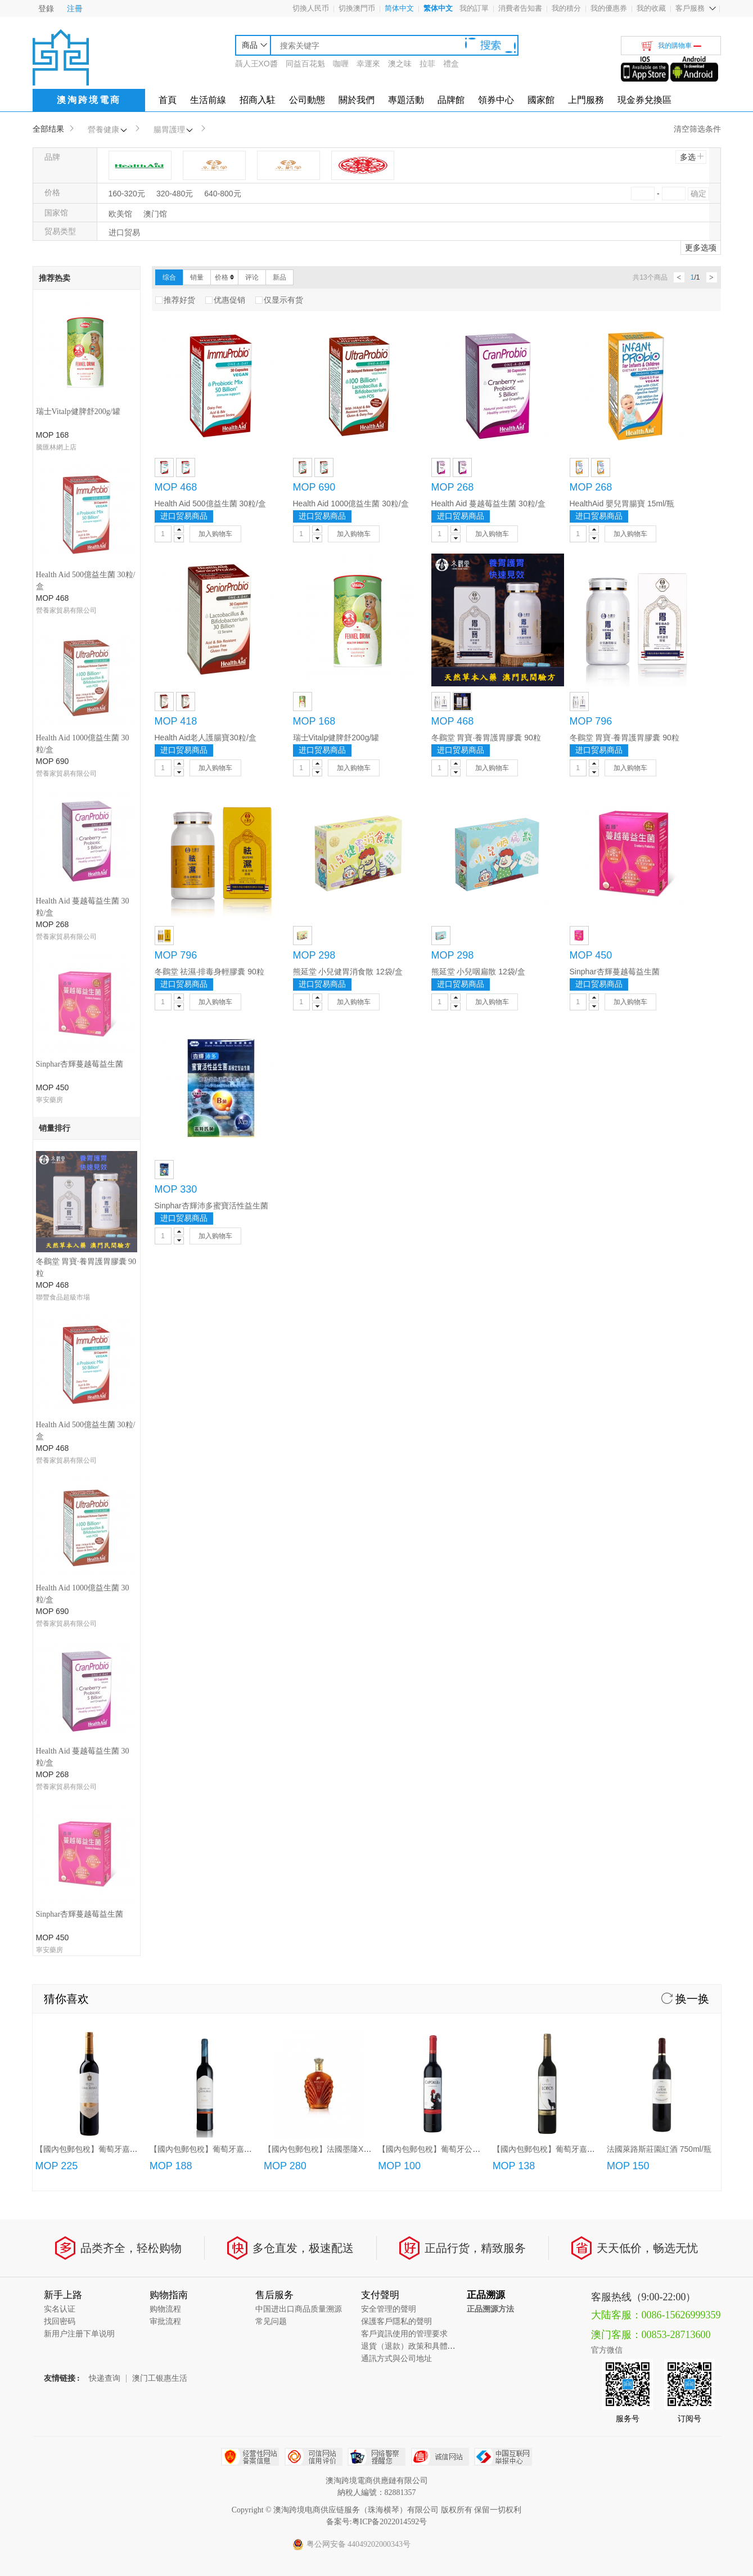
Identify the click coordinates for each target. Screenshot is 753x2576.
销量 (197, 277)
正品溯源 (486, 1597)
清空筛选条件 (697, 128)
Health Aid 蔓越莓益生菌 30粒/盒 (488, 503)
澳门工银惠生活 (159, 1681)
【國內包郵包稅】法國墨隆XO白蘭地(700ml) (342, 1451)
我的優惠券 (608, 8)
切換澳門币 (357, 8)
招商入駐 (258, 100)
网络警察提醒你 (376, 1759)
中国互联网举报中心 (503, 1759)
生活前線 (208, 100)
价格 (224, 277)
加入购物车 (215, 534)
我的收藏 (651, 8)
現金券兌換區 (644, 100)
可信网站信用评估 (313, 1759)
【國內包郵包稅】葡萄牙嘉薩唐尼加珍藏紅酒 (114, 1451)
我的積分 (566, 8)
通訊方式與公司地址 (396, 1661)
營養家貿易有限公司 (66, 506)
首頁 (168, 100)
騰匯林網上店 (56, 447)
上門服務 (586, 100)
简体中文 (399, 8)
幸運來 (368, 63)
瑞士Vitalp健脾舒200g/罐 (78, 411)
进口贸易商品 (184, 515)
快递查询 (104, 1681)
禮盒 (451, 63)
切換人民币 (310, 8)
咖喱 (341, 63)
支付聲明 (380, 1597)
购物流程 (165, 1611)
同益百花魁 (305, 63)
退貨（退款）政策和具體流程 (412, 1648)
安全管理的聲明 (388, 1611)
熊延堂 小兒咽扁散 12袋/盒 (478, 971)
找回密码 (59, 1624)
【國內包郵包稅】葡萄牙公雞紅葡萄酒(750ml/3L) (463, 1451)
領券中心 (496, 100)
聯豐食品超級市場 (63, 774)
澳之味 (400, 63)
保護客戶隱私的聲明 (396, 1624)
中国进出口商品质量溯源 (298, 1611)
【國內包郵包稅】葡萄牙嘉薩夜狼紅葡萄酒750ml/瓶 (583, 1451)
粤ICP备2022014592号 (389, 1824)
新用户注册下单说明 (79, 1636)
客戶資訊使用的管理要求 (404, 1636)
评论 (252, 277)
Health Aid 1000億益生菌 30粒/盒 (351, 503)
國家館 (540, 100)
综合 (169, 277)
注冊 (75, 8)
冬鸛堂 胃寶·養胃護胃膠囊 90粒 (486, 737)
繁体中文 (438, 8)
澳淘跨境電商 (89, 100)
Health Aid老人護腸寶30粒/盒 (205, 737)
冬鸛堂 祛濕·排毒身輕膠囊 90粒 (209, 971)
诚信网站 (440, 1759)
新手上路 (63, 1597)
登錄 (46, 8)
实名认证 (59, 1611)
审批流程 (165, 1624)
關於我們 (357, 100)
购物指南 (169, 1597)
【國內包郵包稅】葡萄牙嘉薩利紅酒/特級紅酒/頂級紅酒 (246, 1451)
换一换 (685, 1301)
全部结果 (48, 128)
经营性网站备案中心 (250, 1759)
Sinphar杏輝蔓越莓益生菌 (80, 645)
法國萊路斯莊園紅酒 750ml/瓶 (659, 1451)
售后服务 (274, 1597)
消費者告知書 (520, 8)
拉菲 (427, 63)
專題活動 (406, 100)
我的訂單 (474, 8)
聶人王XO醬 (256, 63)
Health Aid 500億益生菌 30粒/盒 (210, 503)
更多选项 (700, 247)
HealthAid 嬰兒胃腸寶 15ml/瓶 (622, 503)
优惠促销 (225, 299)
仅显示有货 (279, 299)
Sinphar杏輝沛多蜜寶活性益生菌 (211, 1205)
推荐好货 (175, 299)
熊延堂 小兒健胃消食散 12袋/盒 (348, 971)
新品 (279, 277)
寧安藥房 (49, 681)
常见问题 (271, 1624)
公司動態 (307, 100)
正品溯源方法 (490, 1611)
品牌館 (451, 100)
